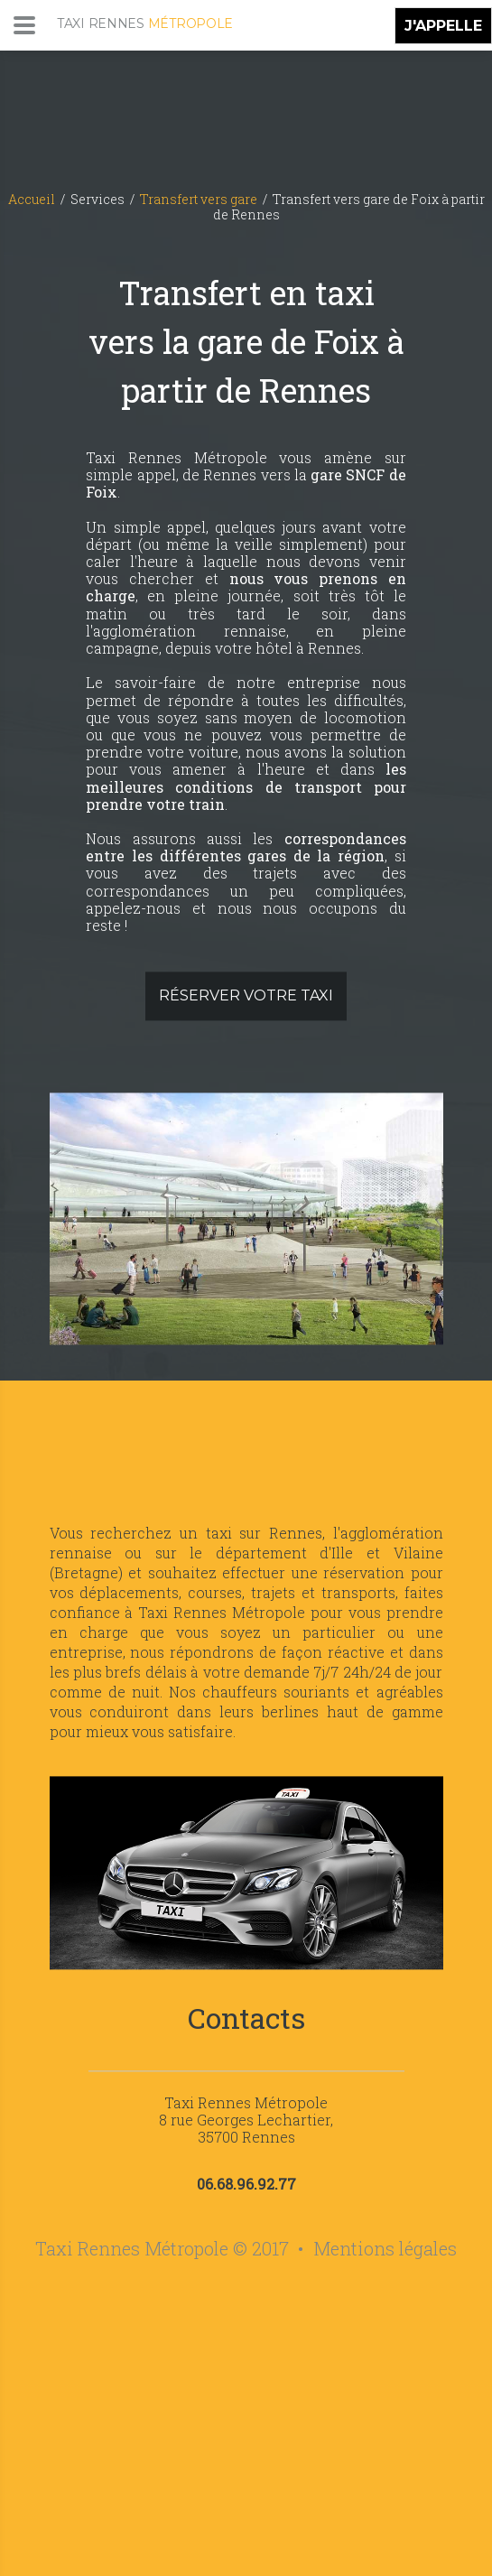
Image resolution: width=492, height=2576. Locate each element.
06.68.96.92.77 (246, 2184)
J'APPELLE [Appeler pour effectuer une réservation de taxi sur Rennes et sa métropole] (443, 25)
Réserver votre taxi (246, 996)
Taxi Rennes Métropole (246, 2102)
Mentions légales (385, 2249)
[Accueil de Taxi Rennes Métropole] (145, 70)
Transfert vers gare (198, 199)
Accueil (31, 199)
